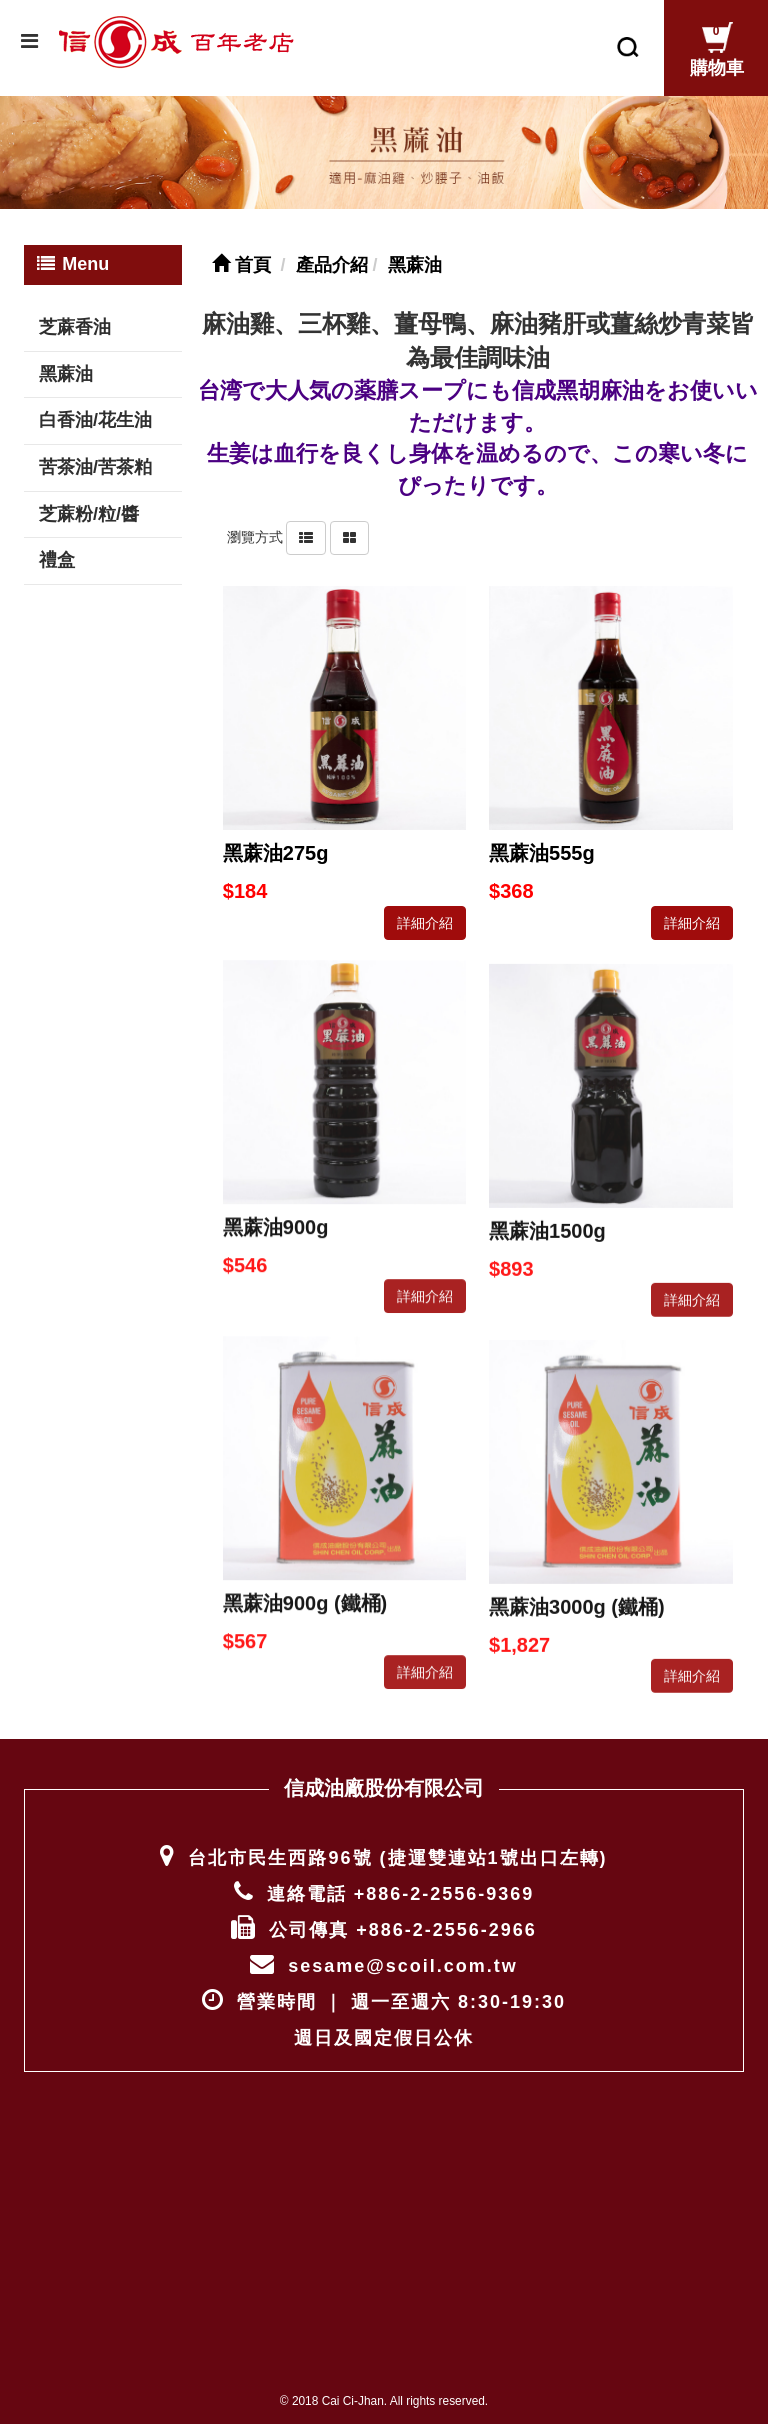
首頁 (241, 255)
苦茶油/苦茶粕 (95, 457)
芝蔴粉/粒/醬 (89, 504)
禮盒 (57, 550)
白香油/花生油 (95, 410)
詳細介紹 (425, 912)
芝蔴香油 (75, 317)
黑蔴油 (66, 363)
